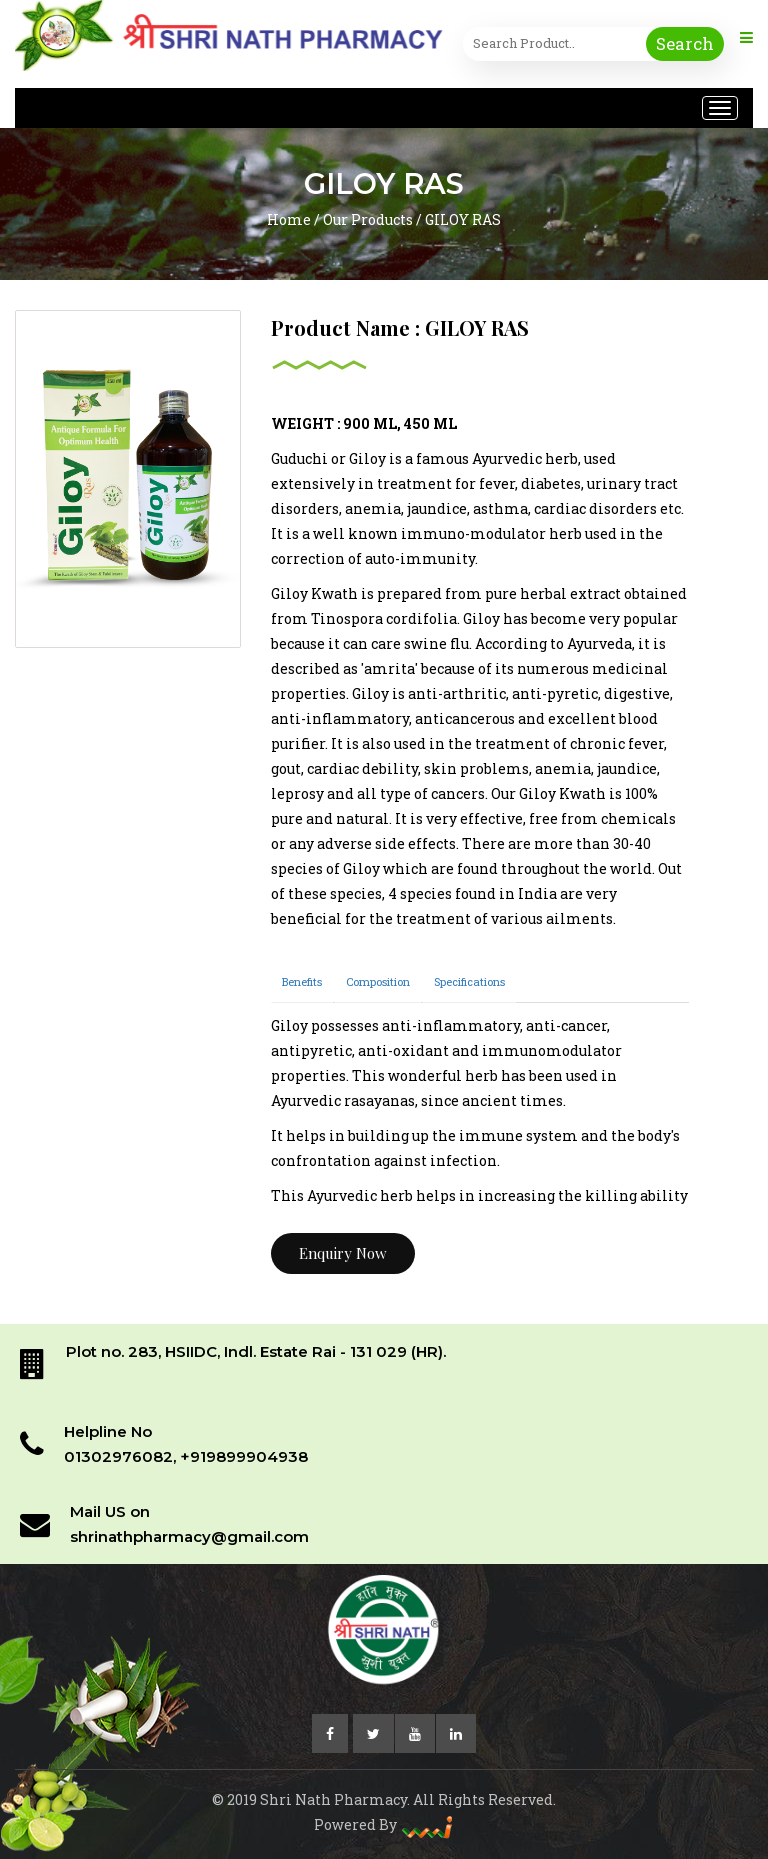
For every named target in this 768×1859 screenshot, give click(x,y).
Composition (378, 981)
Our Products (368, 219)
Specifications (469, 981)
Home (289, 219)
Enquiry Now (343, 1253)
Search (685, 43)
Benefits (302, 981)
